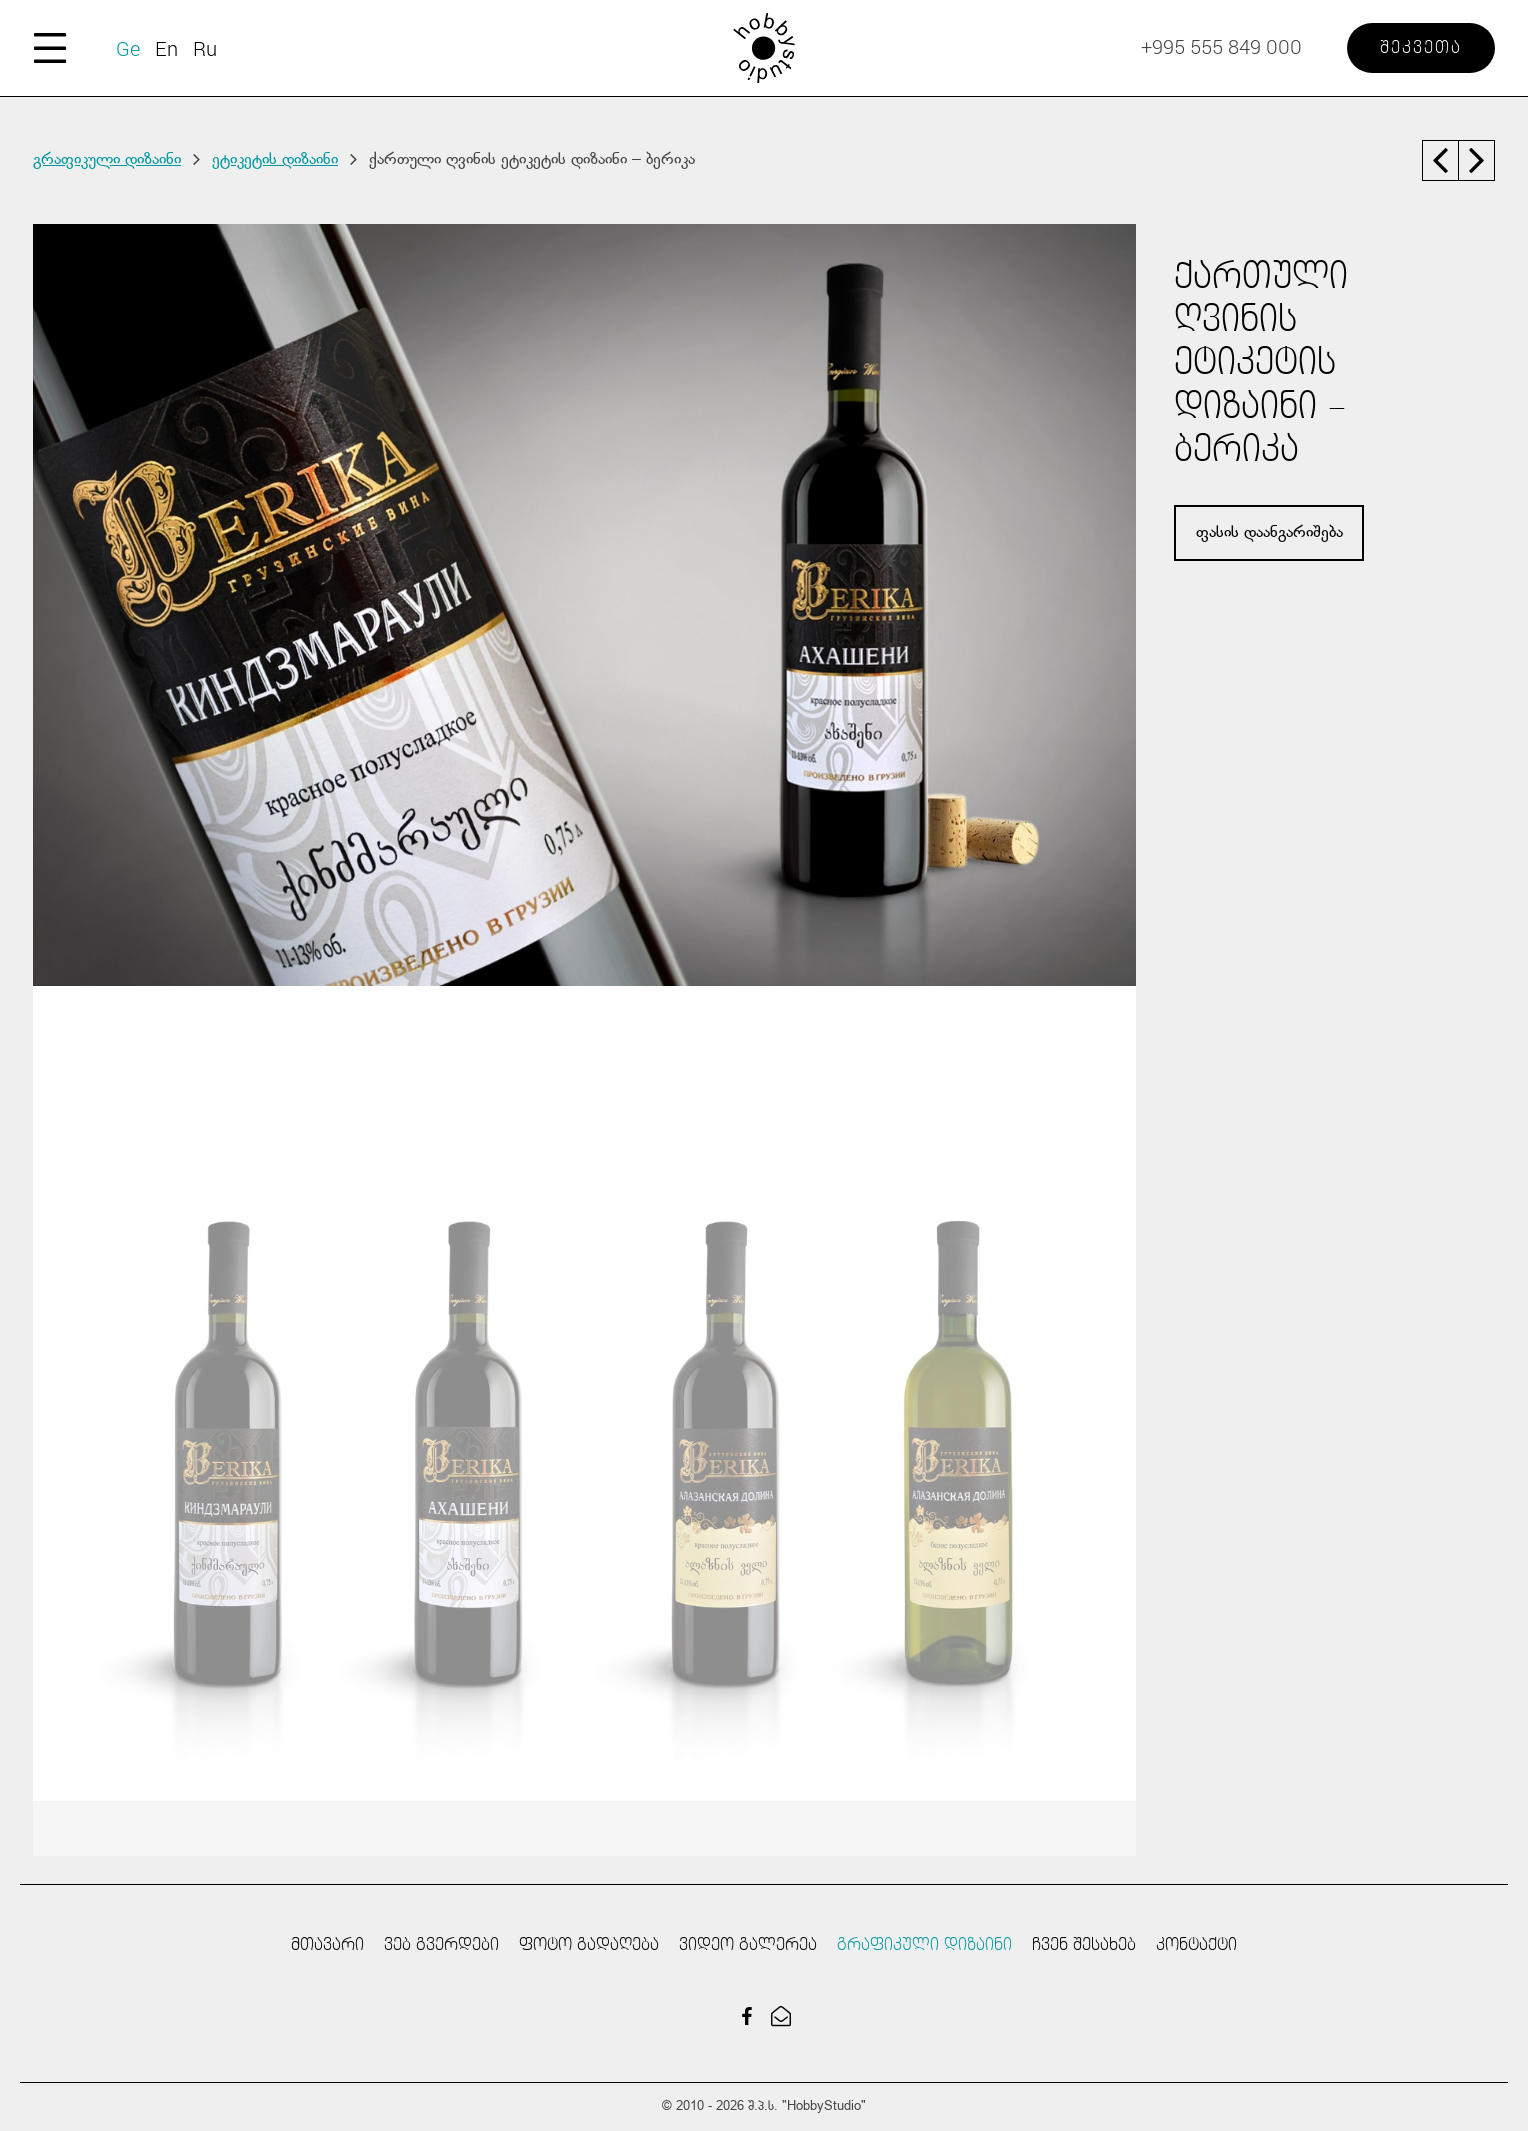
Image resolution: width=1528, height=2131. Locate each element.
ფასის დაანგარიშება (1269, 533)
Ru (205, 48)
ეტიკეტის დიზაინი (275, 160)
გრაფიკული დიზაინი (107, 160)
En (166, 48)
